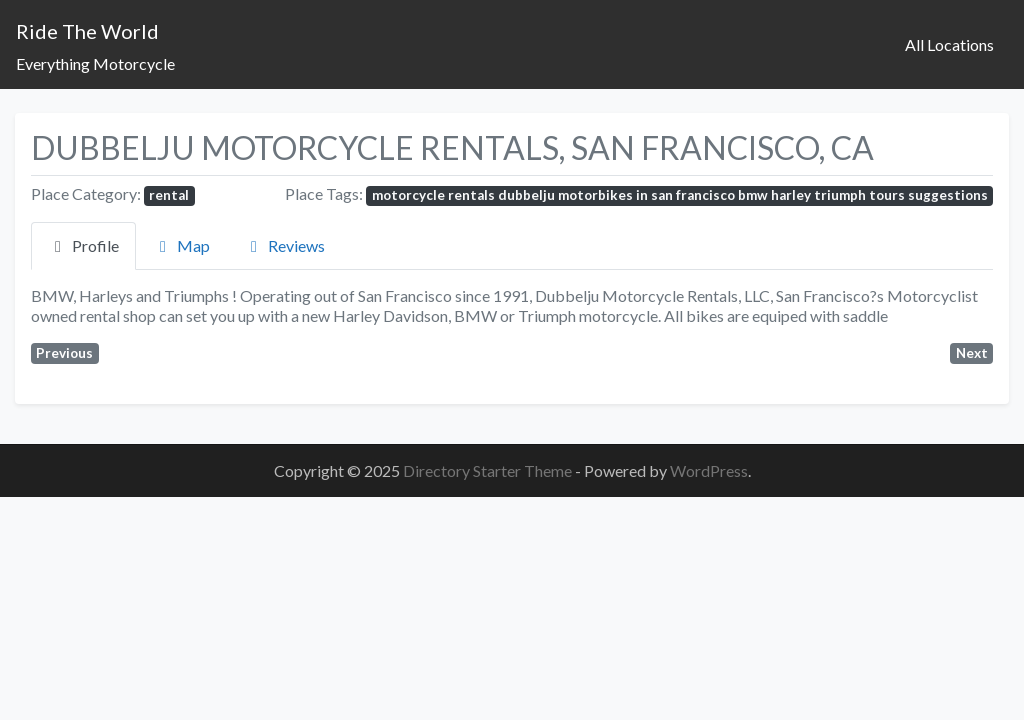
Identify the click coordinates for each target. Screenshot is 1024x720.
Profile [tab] (83, 245)
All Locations (949, 44)
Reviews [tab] (284, 245)
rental (169, 195)
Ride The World (87, 31)
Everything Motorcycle (95, 63)
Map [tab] (181, 245)
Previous (64, 353)
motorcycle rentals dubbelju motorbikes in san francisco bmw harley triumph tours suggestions (680, 195)
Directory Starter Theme (489, 470)
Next (972, 353)
